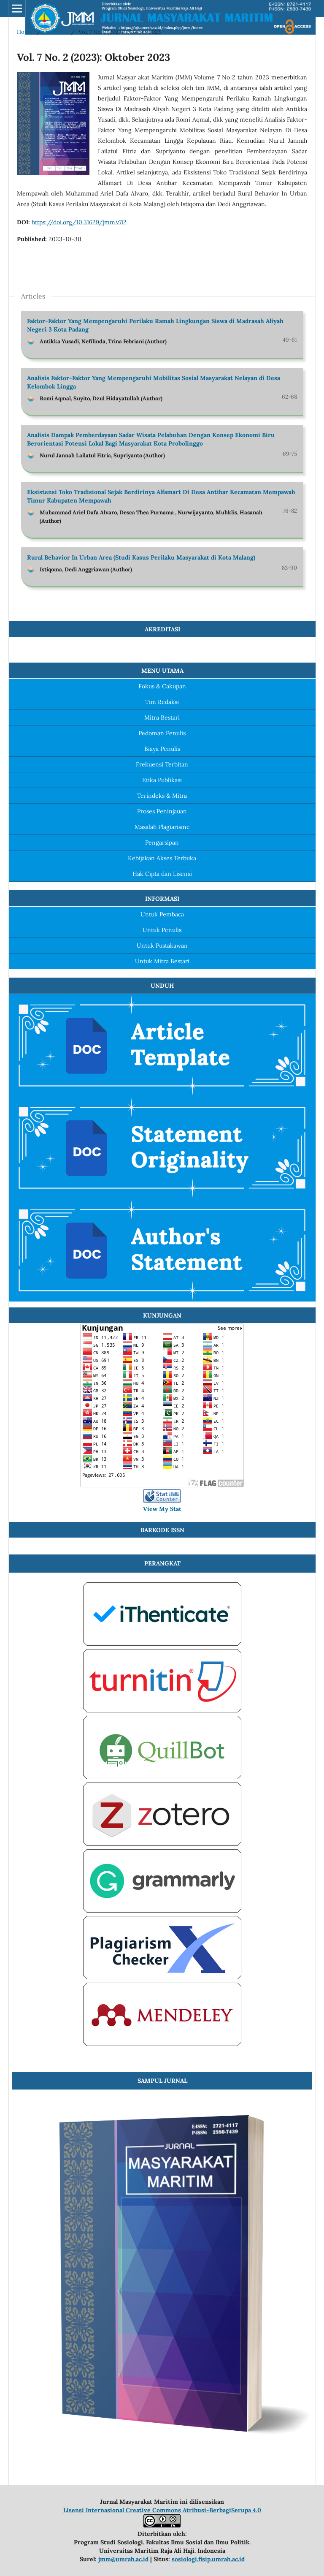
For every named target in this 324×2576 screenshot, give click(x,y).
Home (24, 31)
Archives (55, 31)
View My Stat (162, 1509)
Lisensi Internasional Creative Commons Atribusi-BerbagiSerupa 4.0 (162, 2510)
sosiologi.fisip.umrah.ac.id (208, 2559)
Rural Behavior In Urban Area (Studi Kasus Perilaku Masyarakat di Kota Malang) (141, 557)
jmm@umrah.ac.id (123, 2559)
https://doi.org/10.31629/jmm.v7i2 (79, 222)
